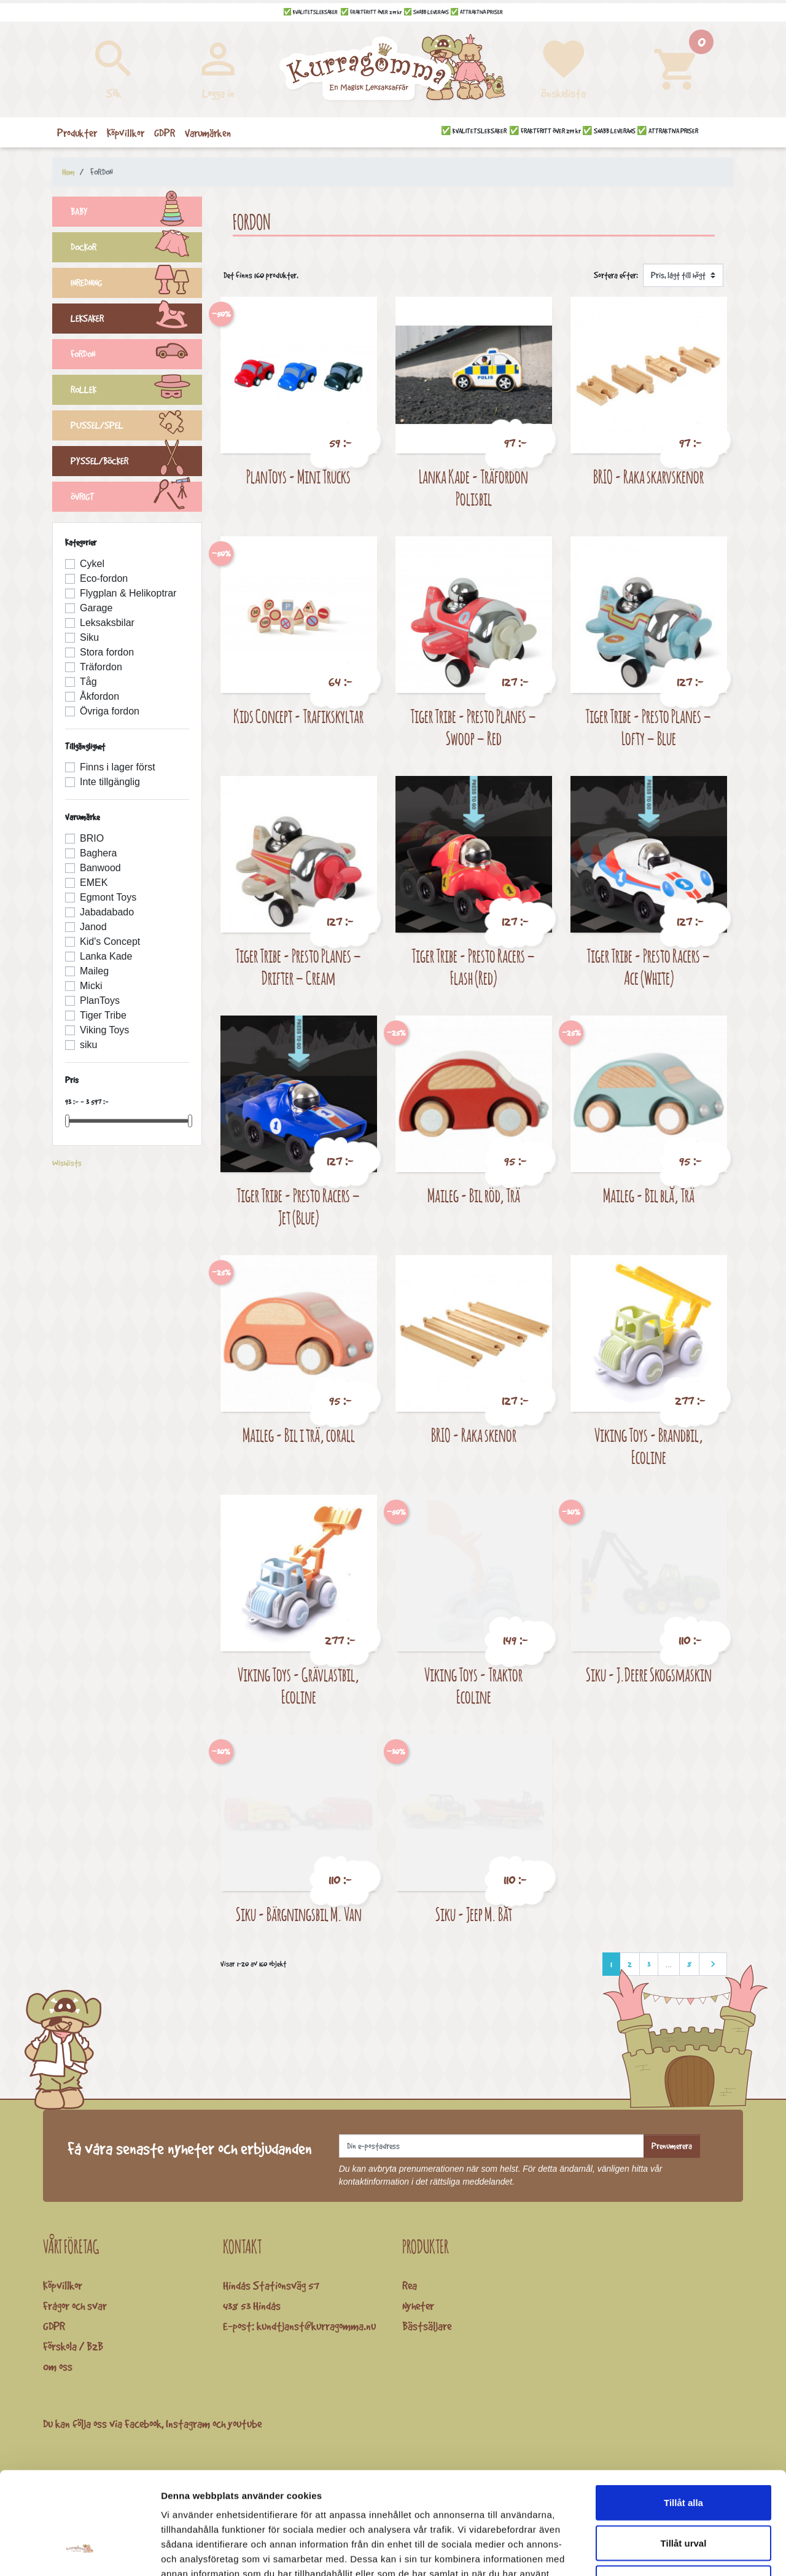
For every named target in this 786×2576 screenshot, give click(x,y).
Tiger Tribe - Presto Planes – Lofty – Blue (648, 727)
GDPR (54, 2326)
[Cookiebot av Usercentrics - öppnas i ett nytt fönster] (79, 2552)
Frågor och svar (75, 2305)
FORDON (136, 356)
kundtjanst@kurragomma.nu (316, 2326)
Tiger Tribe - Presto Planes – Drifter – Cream (298, 966)
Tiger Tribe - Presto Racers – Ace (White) (648, 966)
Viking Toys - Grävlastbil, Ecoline (298, 1685)
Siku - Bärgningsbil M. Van (299, 1914)
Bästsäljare (426, 2326)
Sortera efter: (616, 275)
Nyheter (418, 2305)
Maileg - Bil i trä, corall (299, 1434)
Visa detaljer (667, 2552)
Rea (409, 2285)
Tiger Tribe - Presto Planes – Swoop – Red (473, 727)
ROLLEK (136, 391)
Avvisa (683, 2495)
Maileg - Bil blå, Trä (649, 1195)
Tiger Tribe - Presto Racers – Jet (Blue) (298, 1206)
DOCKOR (136, 249)
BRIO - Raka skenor (473, 1434)
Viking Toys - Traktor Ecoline (473, 1685)
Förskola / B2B (73, 2346)
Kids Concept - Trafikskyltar (298, 716)
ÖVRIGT (136, 498)
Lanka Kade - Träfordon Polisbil (473, 487)
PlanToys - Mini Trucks (298, 476)
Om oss (57, 2366)
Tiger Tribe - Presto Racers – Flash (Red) (473, 966)
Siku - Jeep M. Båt (473, 1914)
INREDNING (136, 284)
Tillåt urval (684, 2455)
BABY (136, 213)
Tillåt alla (683, 2415)
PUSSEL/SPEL (136, 427)
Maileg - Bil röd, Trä (473, 1195)
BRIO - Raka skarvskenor (648, 476)
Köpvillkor (62, 2285)
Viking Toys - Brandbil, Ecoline (648, 1446)
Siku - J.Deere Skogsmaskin (649, 1674)
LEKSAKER (136, 320)
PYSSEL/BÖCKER (136, 462)
